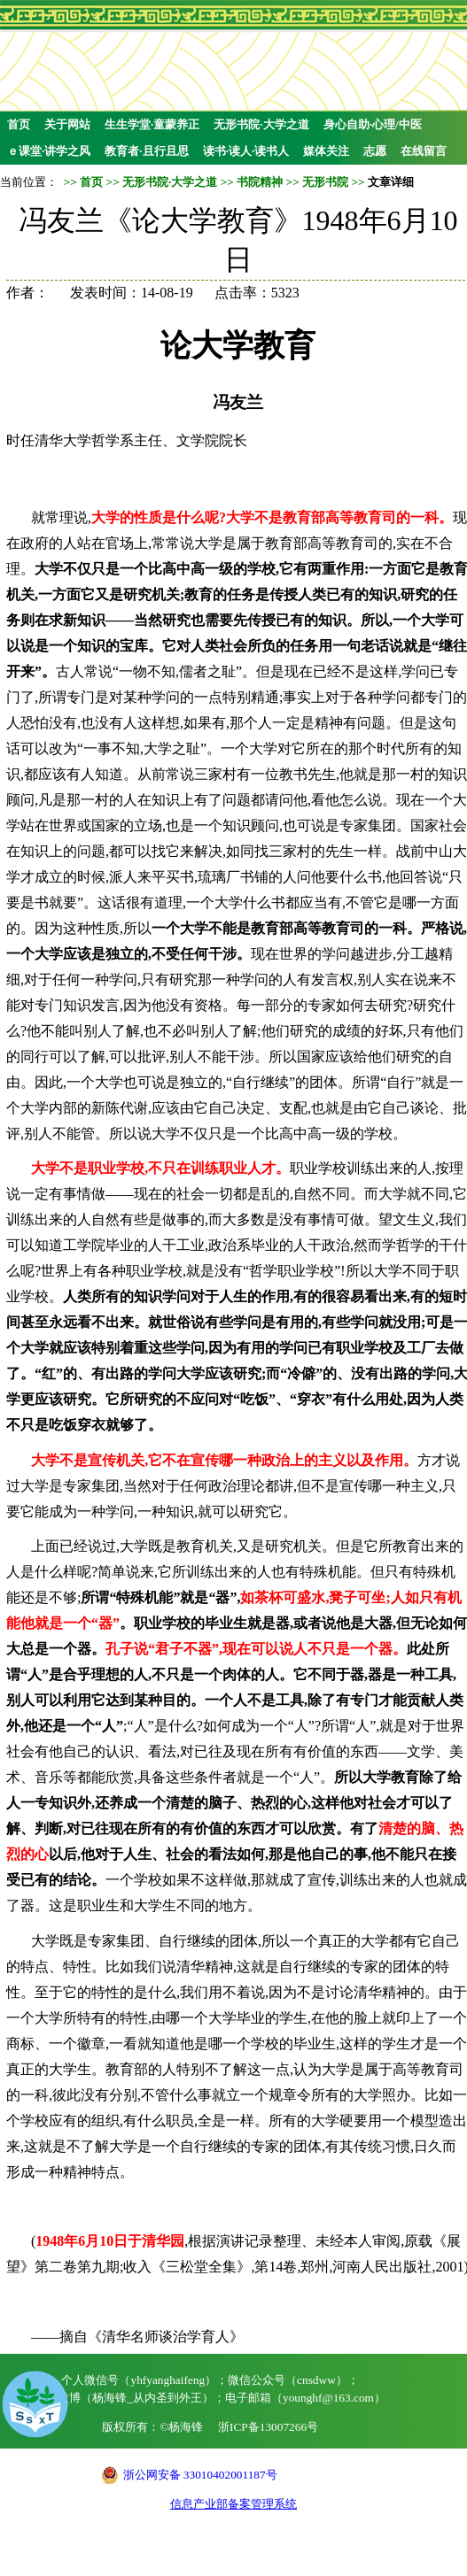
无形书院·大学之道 (261, 124)
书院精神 (260, 182)
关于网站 (67, 124)
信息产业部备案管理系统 (233, 2503)
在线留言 (424, 151)
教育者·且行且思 (146, 151)
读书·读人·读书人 (246, 151)
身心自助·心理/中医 (372, 124)
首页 (18, 124)
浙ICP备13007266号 (268, 2426)
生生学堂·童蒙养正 (152, 124)
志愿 (374, 151)
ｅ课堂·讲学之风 (48, 151)
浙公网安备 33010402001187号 (200, 2474)
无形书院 (325, 182)
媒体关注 (326, 151)
